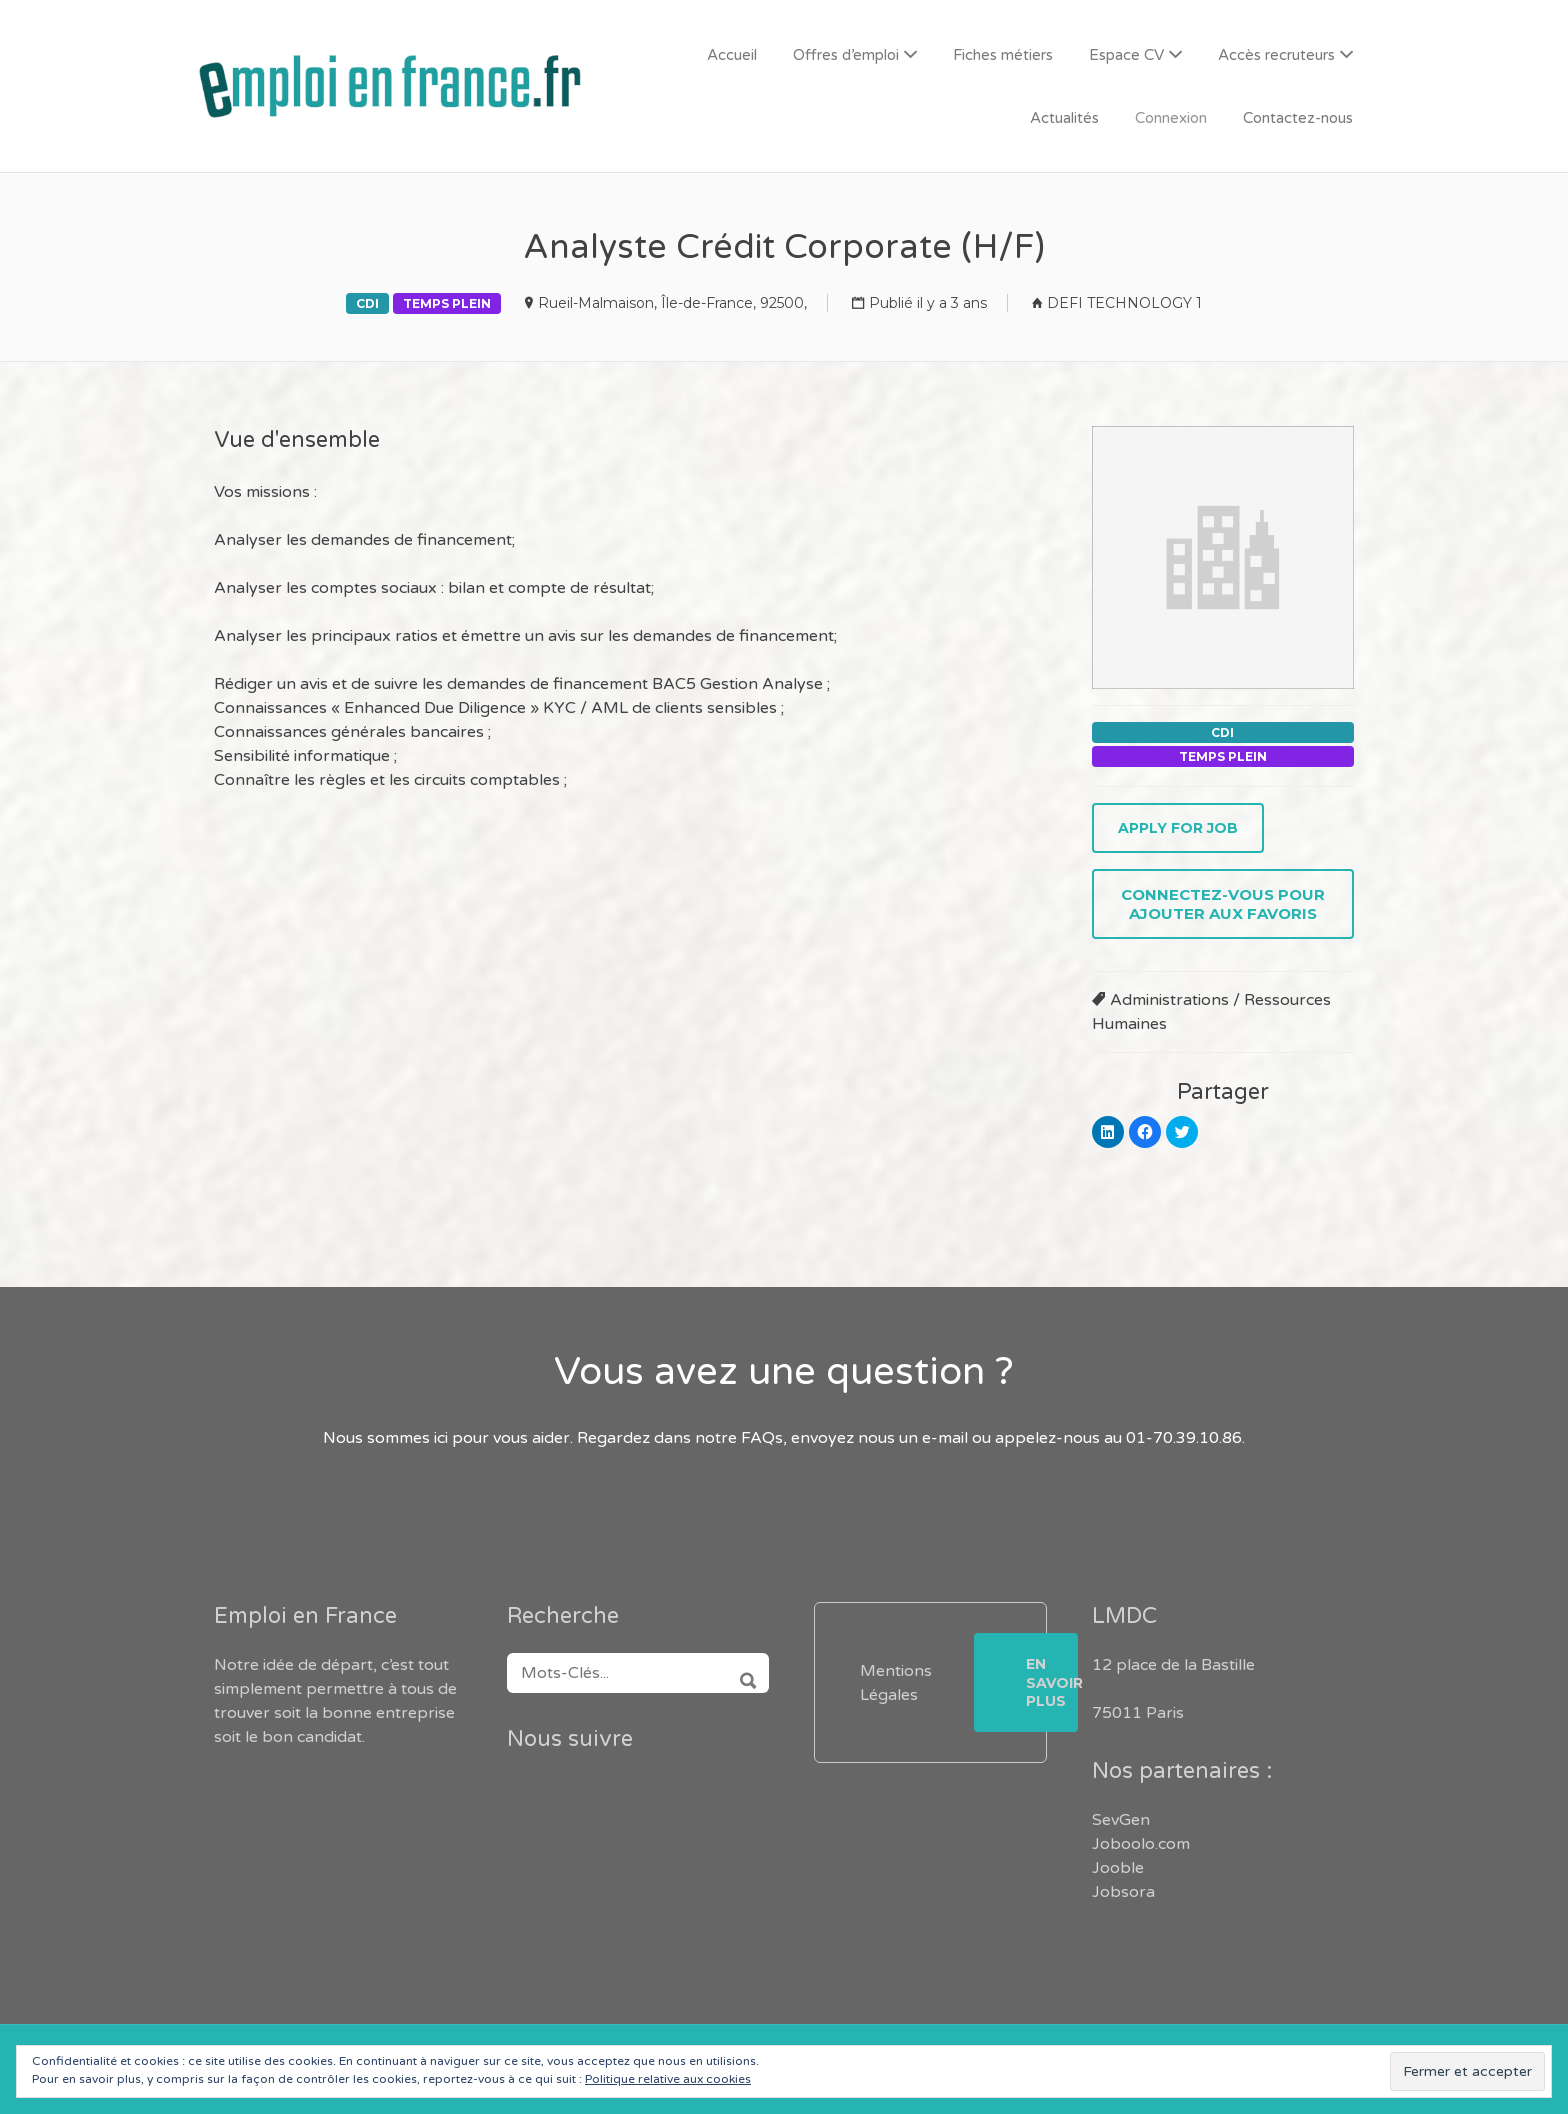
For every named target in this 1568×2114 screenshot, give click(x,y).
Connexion (1171, 118)
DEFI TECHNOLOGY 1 (1124, 303)
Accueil (732, 55)
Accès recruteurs (1276, 55)
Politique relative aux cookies (668, 2079)
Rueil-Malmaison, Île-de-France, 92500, (672, 303)
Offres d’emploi (846, 55)
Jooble (1118, 1868)
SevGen (1121, 1820)
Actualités (1064, 118)
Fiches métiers (1003, 55)
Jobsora (1123, 1892)
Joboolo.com (1141, 1844)
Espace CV (1126, 55)
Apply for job (1178, 828)
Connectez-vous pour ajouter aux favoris (1223, 904)
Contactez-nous (1298, 118)
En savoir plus (1052, 1682)
